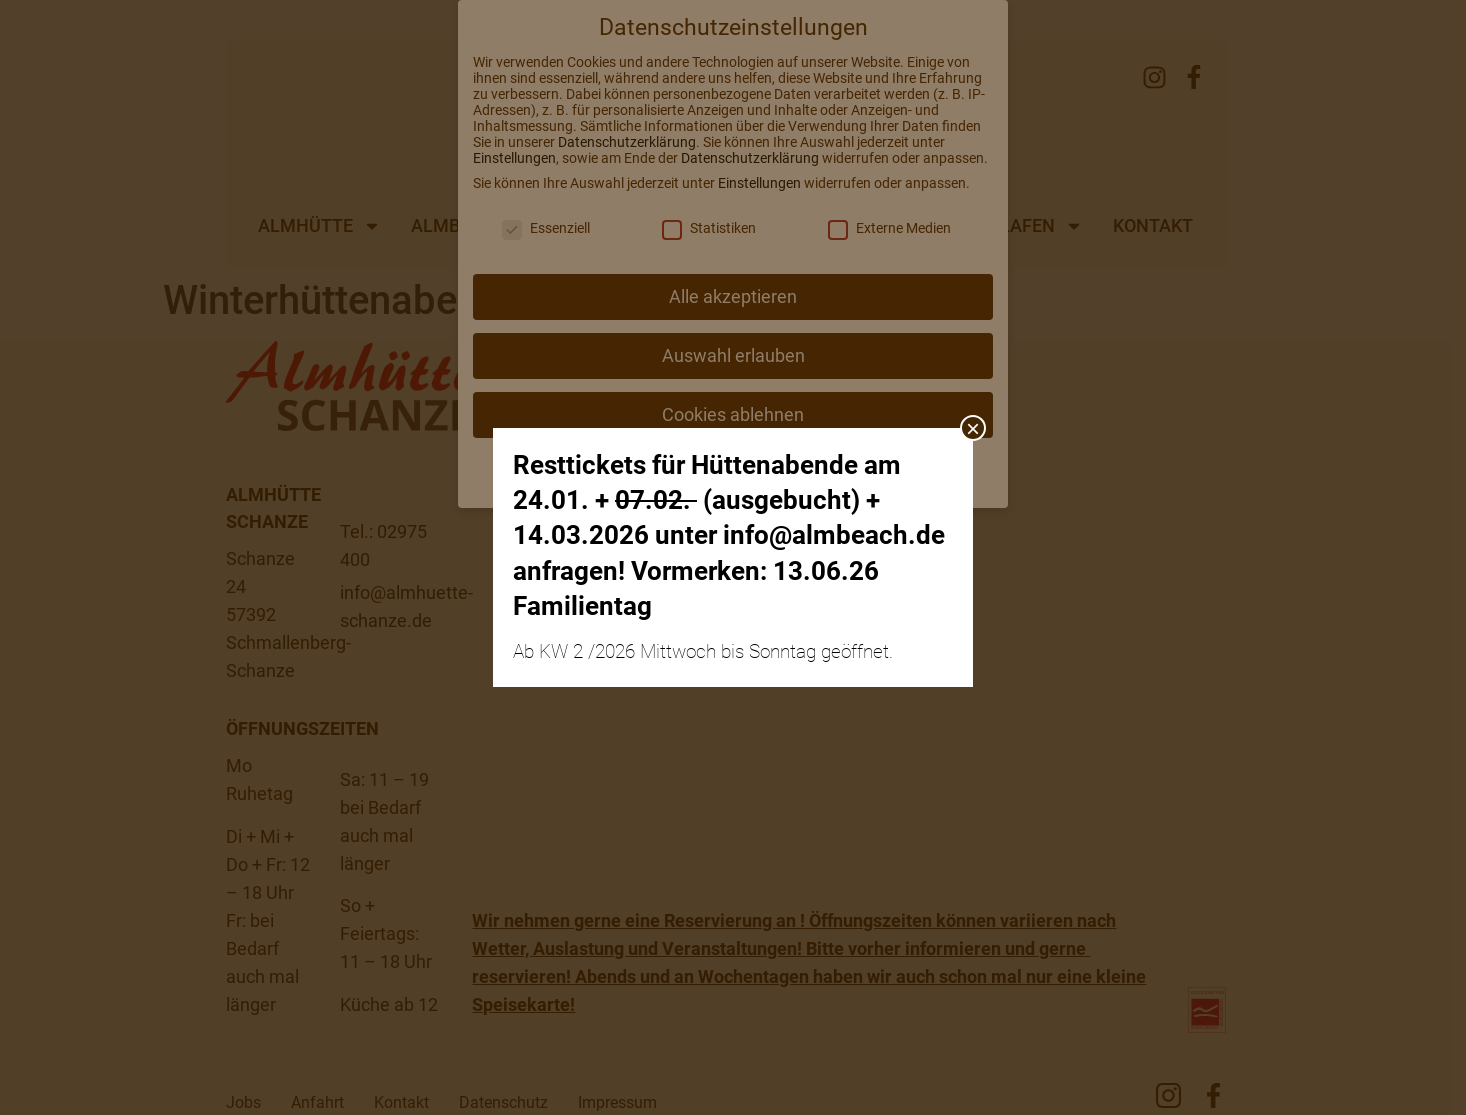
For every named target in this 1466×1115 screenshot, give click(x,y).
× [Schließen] (973, 428)
